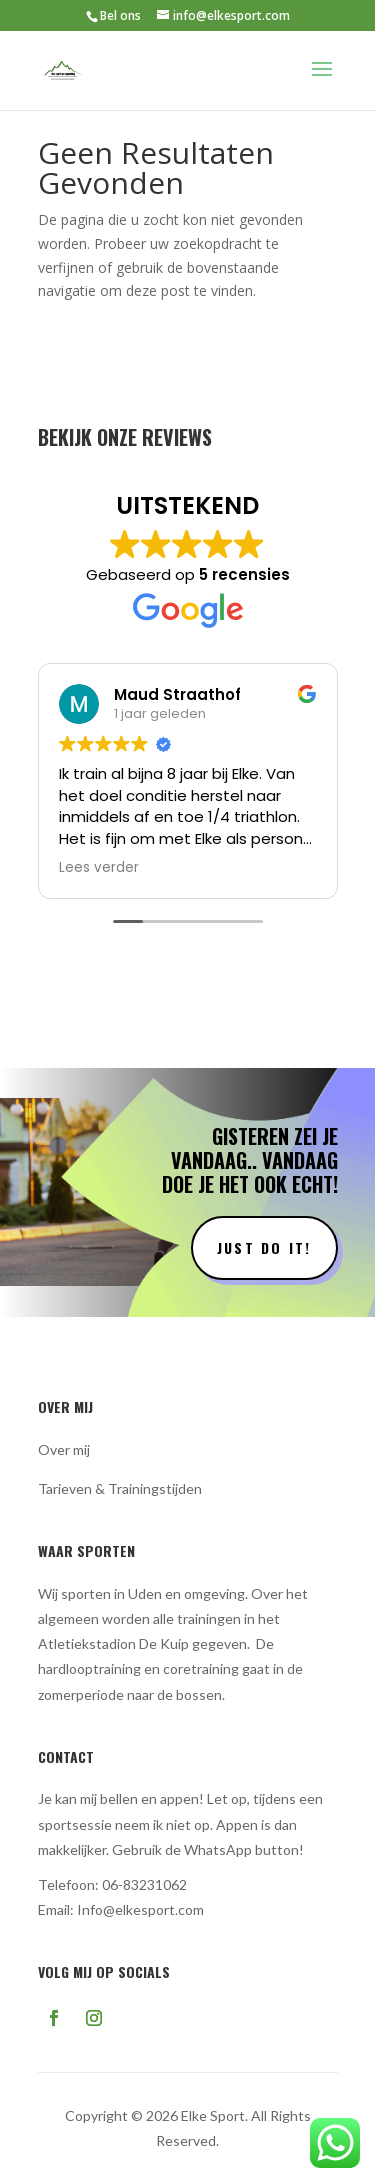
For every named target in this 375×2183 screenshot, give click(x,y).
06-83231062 (144, 1884)
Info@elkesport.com (140, 1909)
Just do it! (264, 1247)
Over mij (64, 1449)
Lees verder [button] (99, 868)
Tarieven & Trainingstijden (120, 1488)
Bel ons (120, 15)
